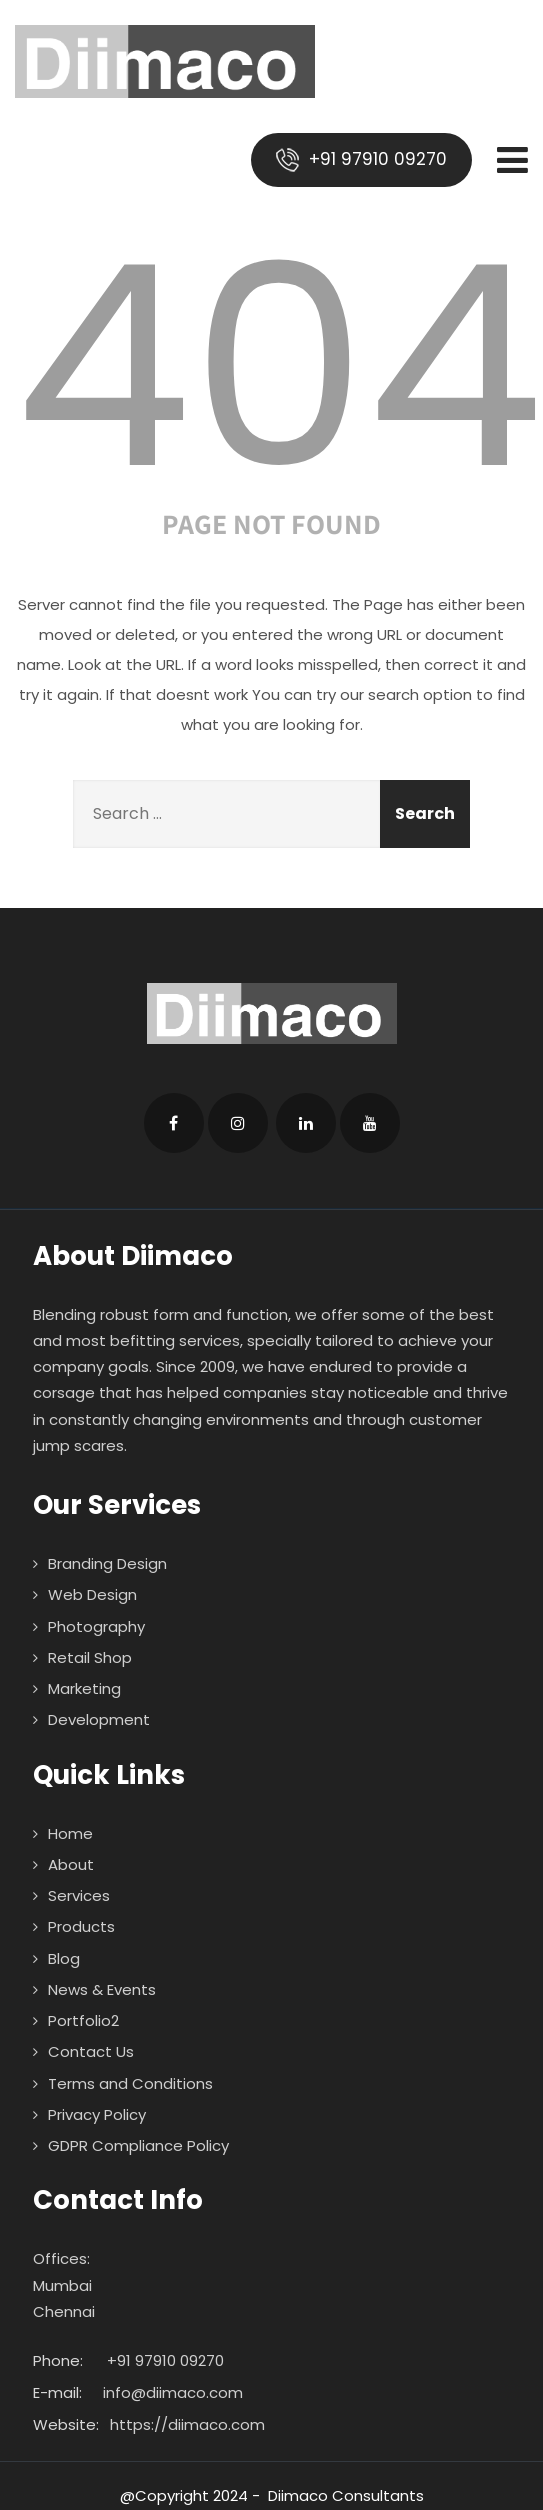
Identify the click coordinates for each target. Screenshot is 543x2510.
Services (79, 1895)
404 (279, 367)
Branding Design (107, 1563)
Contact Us (91, 2051)
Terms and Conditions (130, 2083)
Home (70, 1833)
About (71, 1864)
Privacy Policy (97, 2114)
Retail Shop (90, 1657)
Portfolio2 (83, 2020)
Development (99, 1719)
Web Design (92, 1594)
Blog (64, 1958)
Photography (96, 1626)
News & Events (102, 1989)
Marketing (84, 1688)
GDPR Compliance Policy (138, 2145)
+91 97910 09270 (361, 159)
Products (81, 1926)
